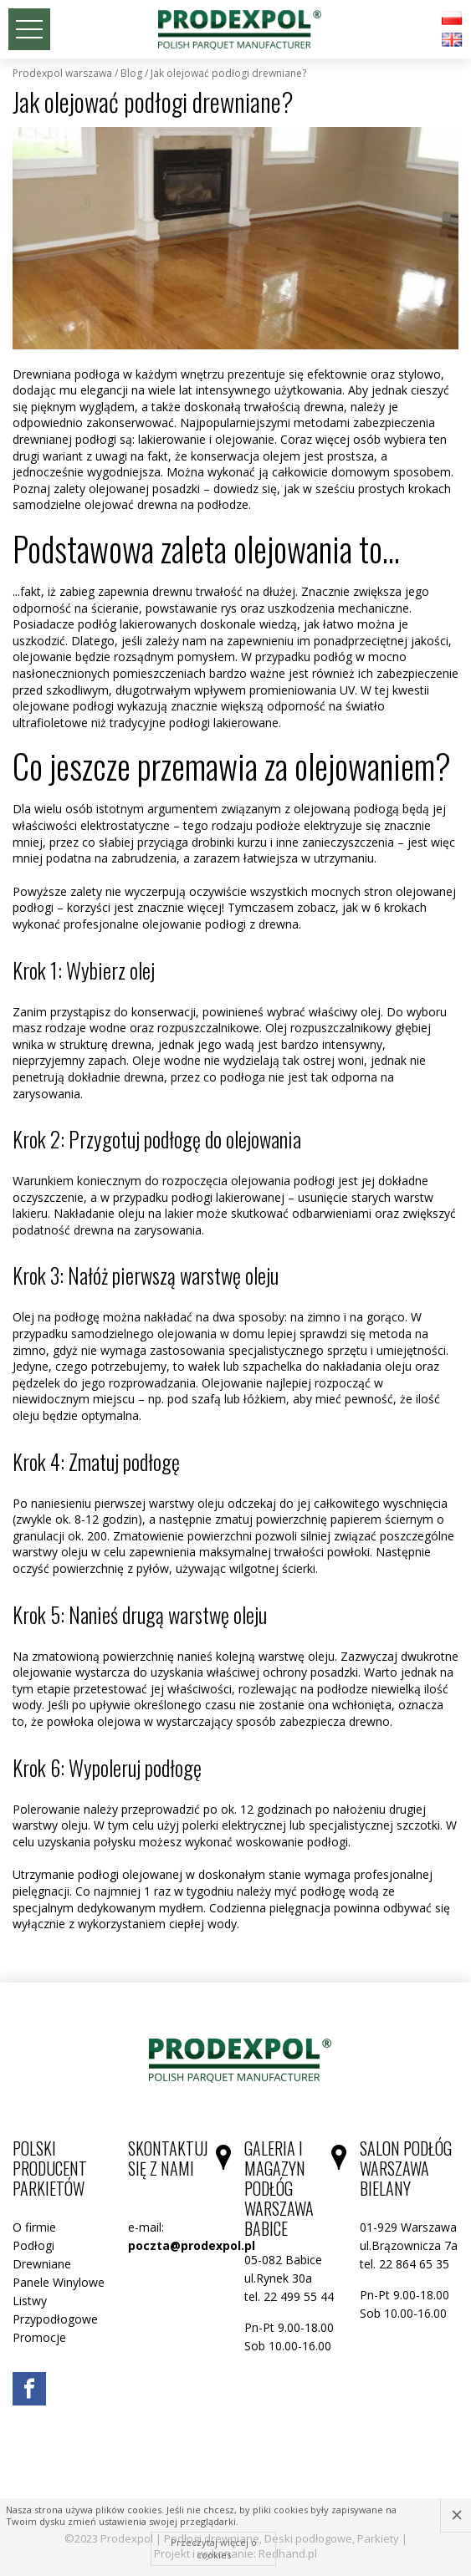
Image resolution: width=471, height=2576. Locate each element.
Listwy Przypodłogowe (55, 2310)
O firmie (34, 2227)
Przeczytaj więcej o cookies (214, 2548)
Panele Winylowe (59, 2282)
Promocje (39, 2337)
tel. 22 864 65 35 (404, 2264)
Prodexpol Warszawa (62, 73)
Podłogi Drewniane (42, 2254)
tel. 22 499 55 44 (289, 2296)
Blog (131, 73)
